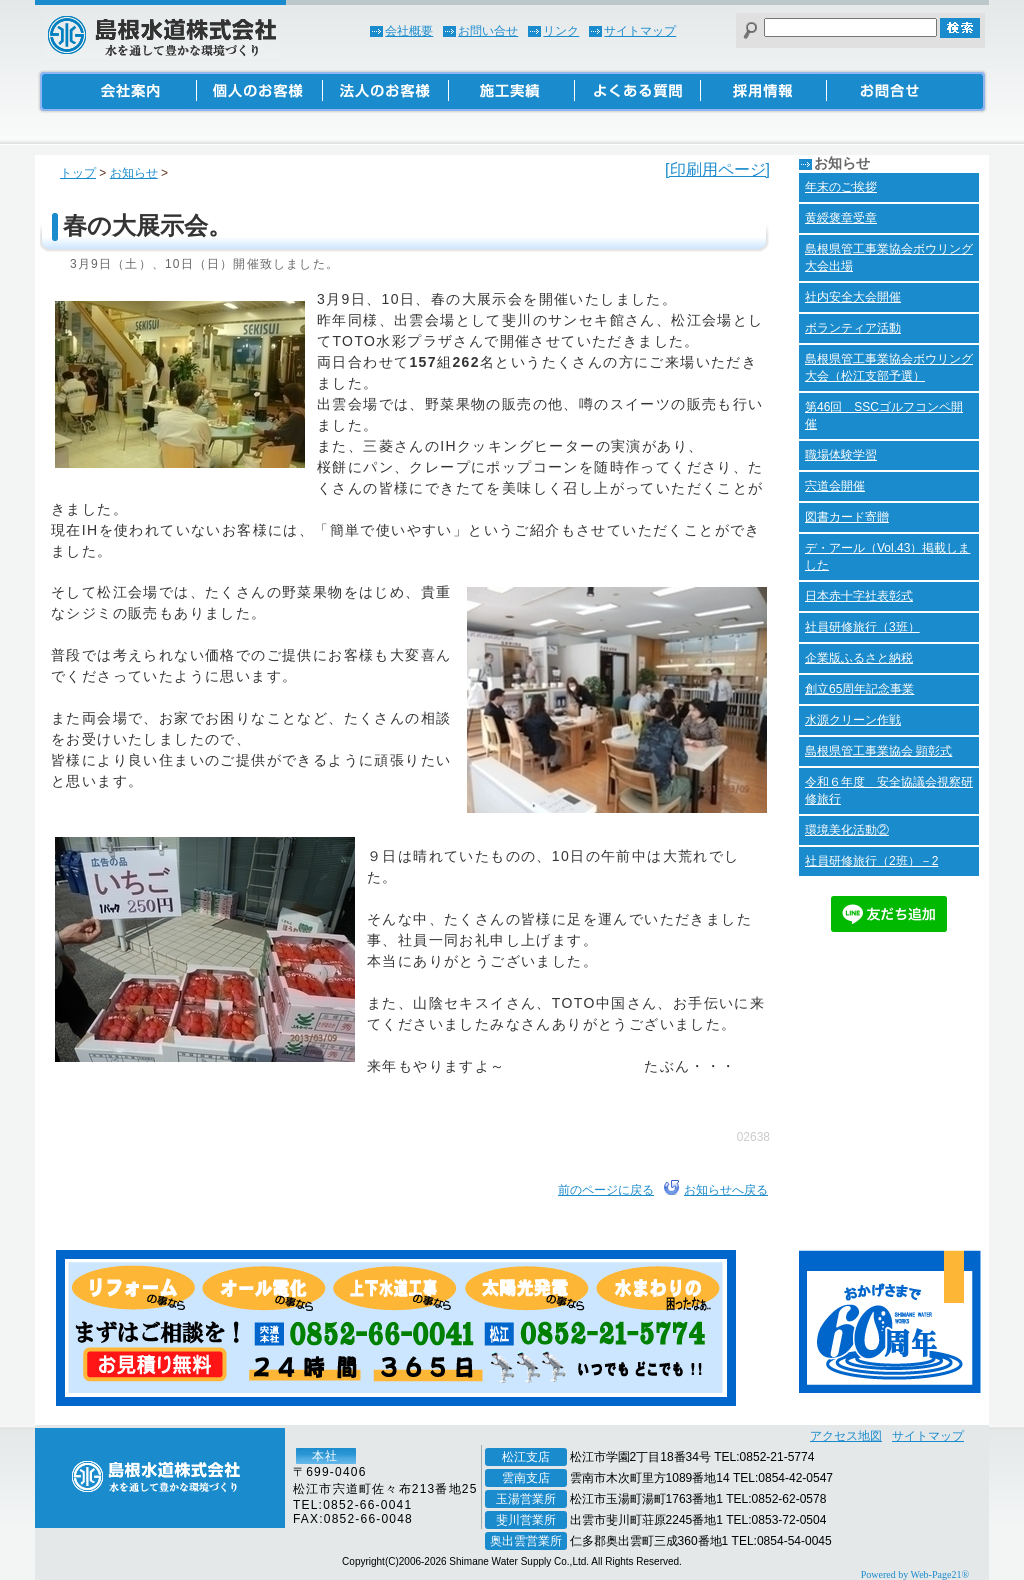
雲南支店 (526, 1478)
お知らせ (134, 173)
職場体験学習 (841, 455)
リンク (561, 31)
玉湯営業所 (526, 1499)
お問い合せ (488, 31)
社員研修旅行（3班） (862, 627)
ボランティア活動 (853, 328)
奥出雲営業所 (526, 1541)
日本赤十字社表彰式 (859, 596)
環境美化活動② (847, 830)
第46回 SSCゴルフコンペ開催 (884, 415)
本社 (325, 1456)
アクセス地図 (846, 1436)
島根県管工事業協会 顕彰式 (878, 751)
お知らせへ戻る (726, 1190)
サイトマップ (640, 31)
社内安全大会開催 (853, 297)
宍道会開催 (835, 486)
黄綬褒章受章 (841, 218)
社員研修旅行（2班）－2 (871, 861)
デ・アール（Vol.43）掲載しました (887, 556)
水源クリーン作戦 (853, 720)
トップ (78, 173)
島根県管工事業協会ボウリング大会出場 (889, 257)
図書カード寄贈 (847, 517)
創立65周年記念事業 (859, 689)
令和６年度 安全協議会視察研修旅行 (889, 790)
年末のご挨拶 (841, 187)
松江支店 (526, 1457)
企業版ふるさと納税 (859, 658)
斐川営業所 (526, 1520)
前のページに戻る (606, 1190)
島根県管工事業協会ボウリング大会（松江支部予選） (889, 367)
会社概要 (409, 31)
